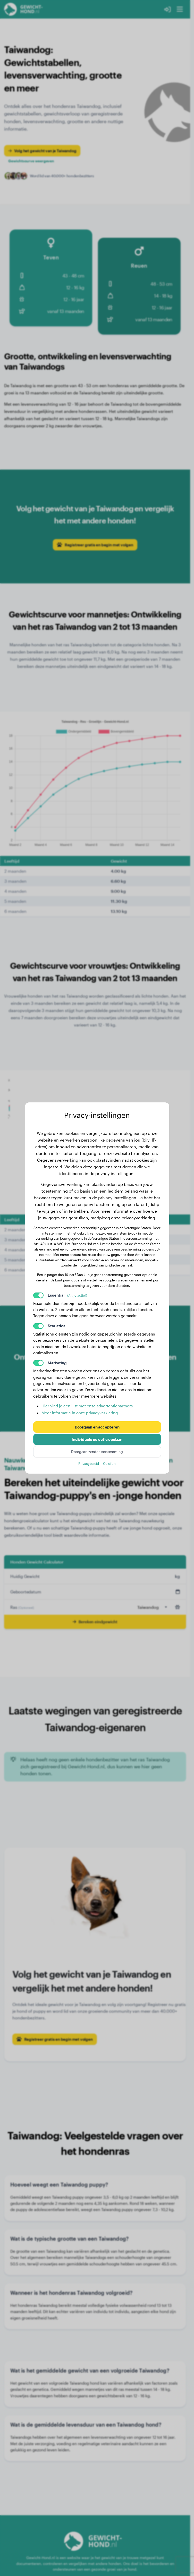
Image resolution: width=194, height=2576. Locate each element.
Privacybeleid (88, 1463)
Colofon (109, 1463)
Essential (67, 1295)
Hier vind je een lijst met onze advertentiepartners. (87, 1406)
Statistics (56, 1325)
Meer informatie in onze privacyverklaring (79, 1412)
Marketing (57, 1363)
